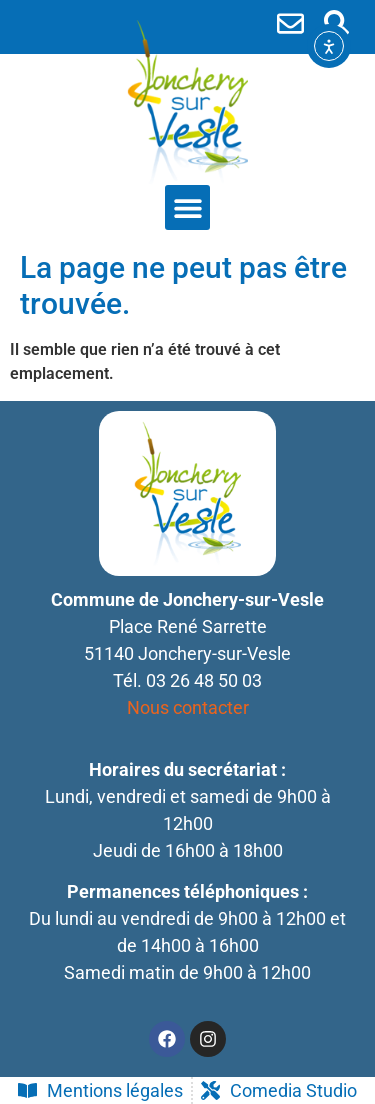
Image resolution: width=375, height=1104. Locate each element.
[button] (336, 22)
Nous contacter (188, 707)
